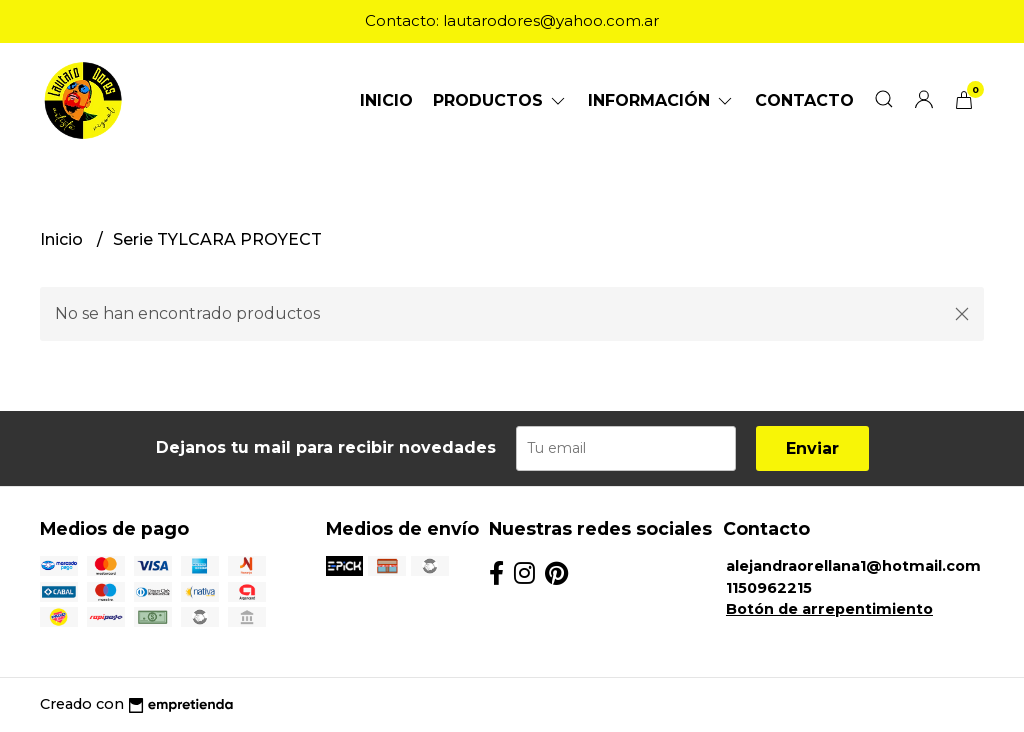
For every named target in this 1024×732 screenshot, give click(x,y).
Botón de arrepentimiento (829, 609)
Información (661, 100)
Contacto (804, 100)
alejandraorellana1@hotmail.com (853, 566)
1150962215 (769, 588)
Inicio (386, 100)
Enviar (812, 448)
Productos (500, 100)
